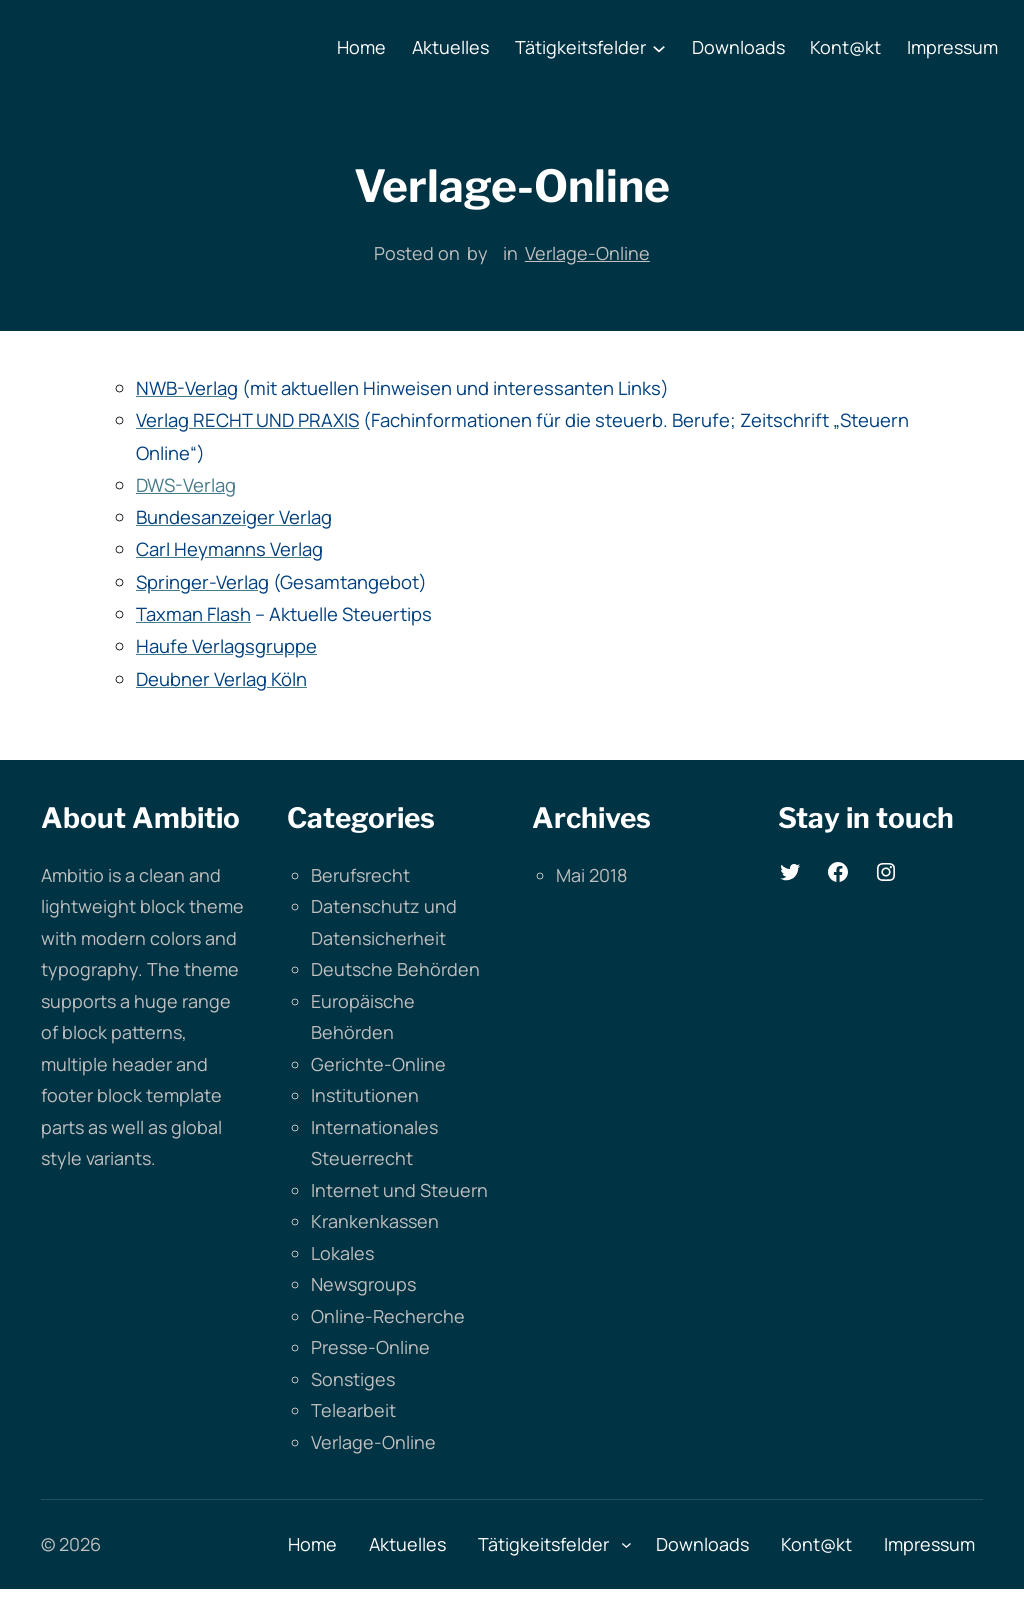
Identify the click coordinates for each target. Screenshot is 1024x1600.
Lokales (342, 1253)
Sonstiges (353, 1379)
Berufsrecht (360, 875)
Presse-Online (370, 1347)
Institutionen (365, 1095)
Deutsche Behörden (395, 969)
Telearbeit (353, 1410)
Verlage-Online (587, 253)
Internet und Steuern (399, 1190)
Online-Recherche (388, 1316)
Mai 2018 (591, 875)
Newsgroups (363, 1284)
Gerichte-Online (378, 1064)
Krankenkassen (375, 1221)
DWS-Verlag (186, 485)
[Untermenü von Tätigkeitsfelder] (659, 48)
